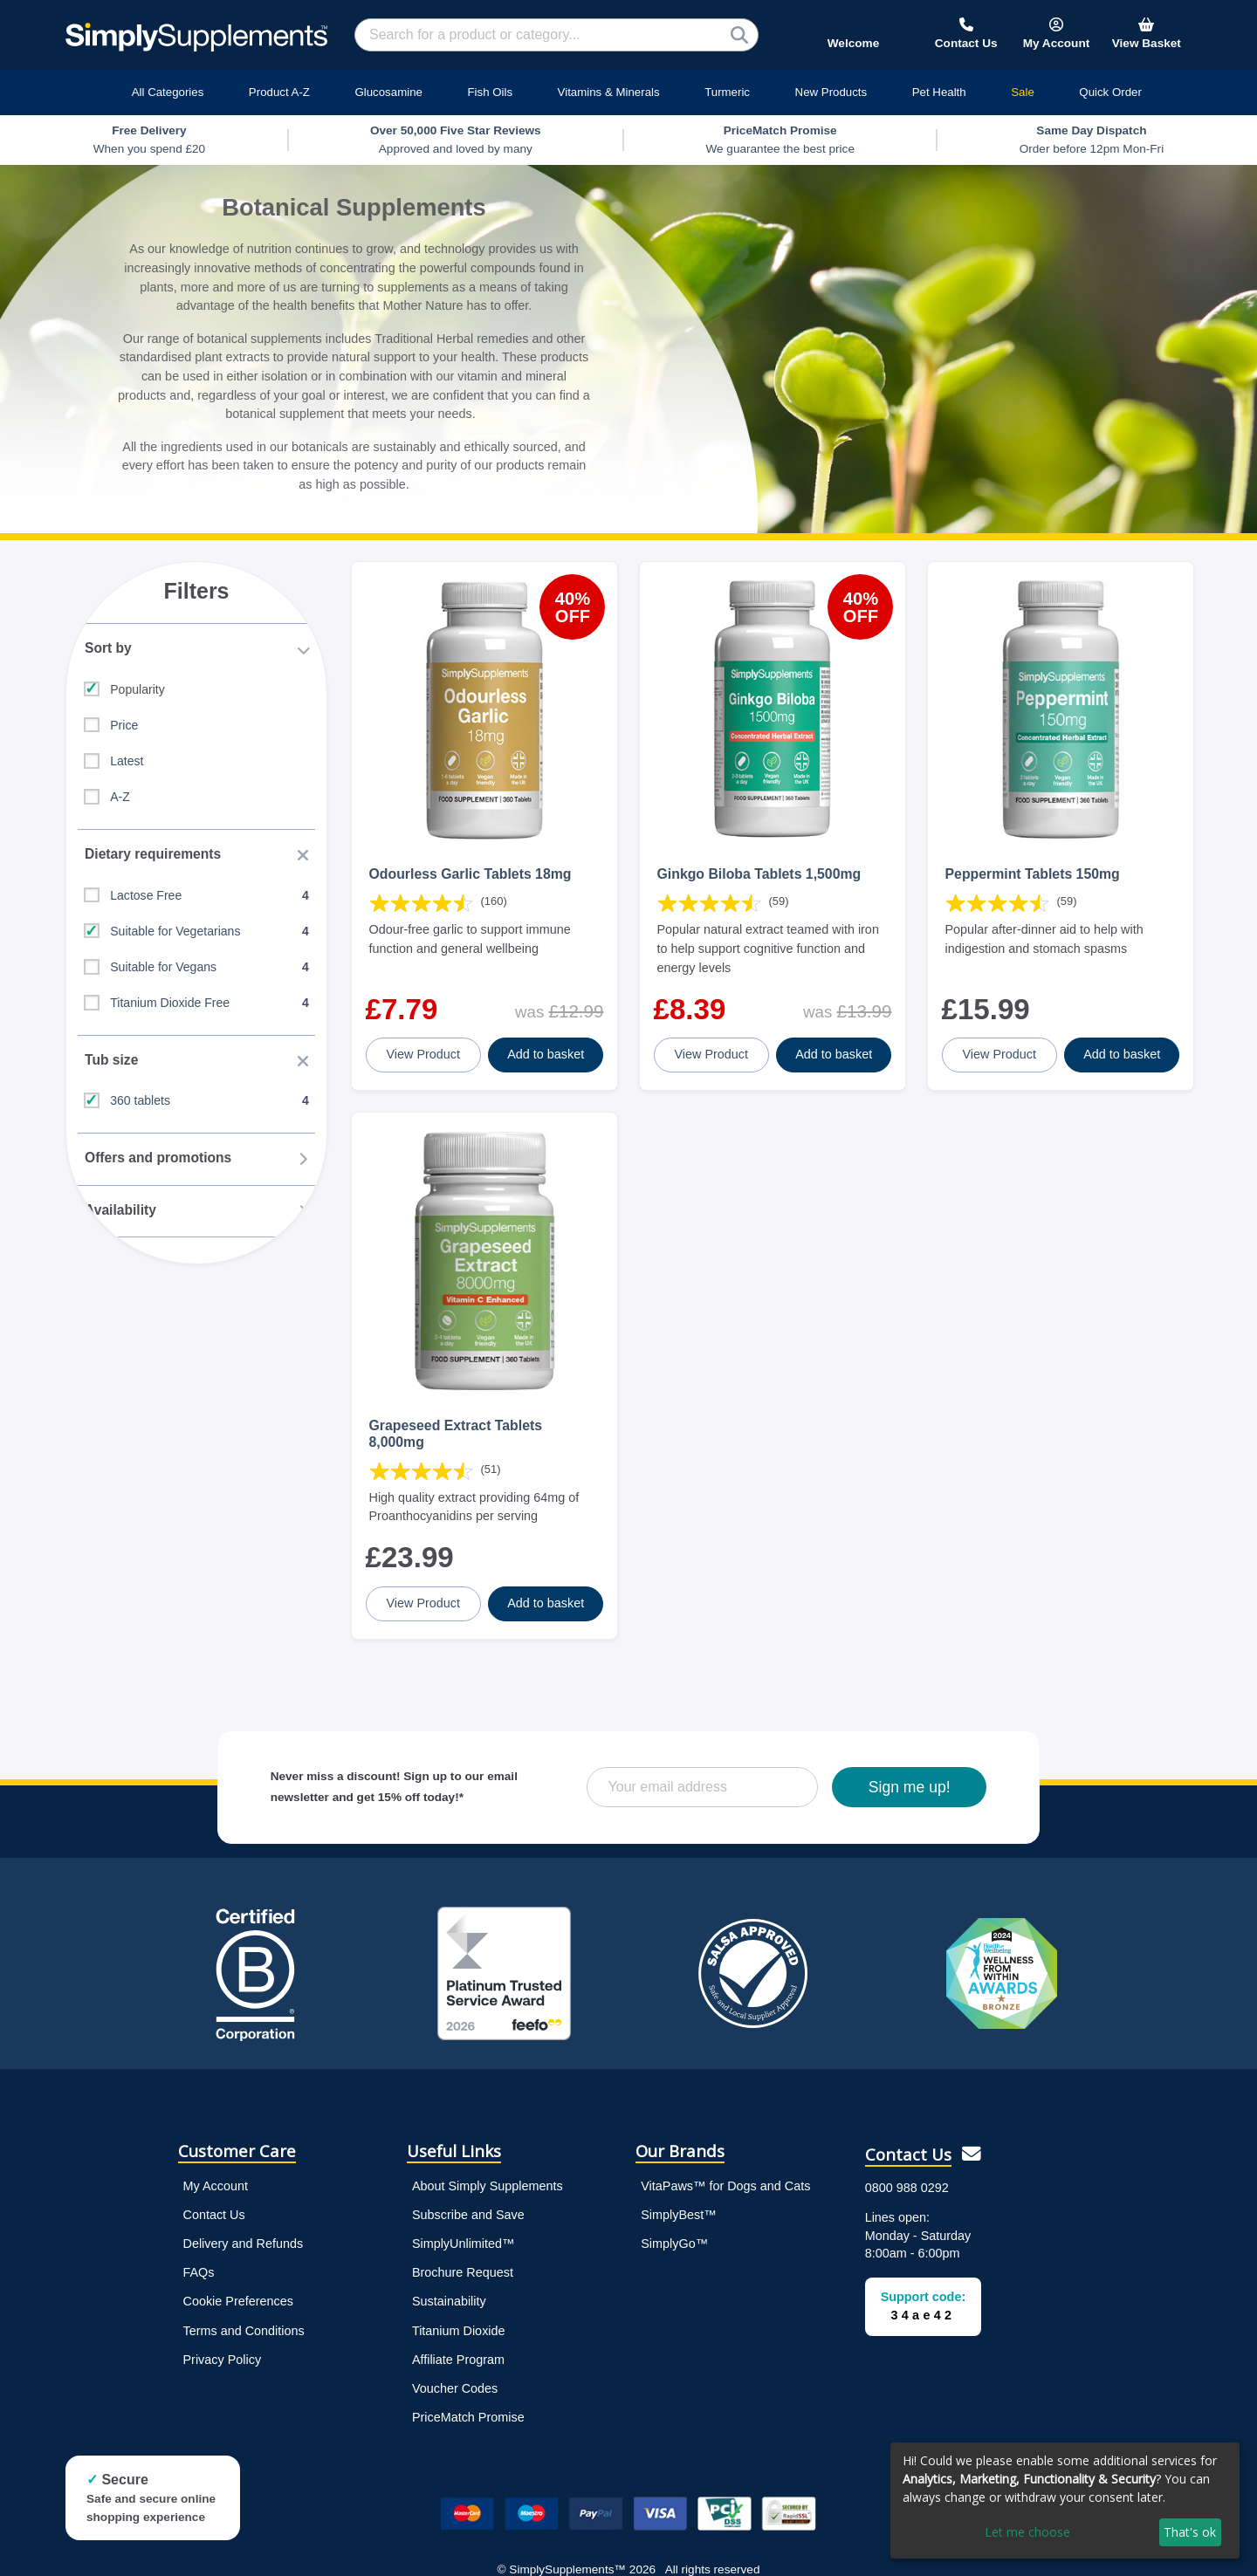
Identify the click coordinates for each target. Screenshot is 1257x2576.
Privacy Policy (222, 2335)
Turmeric (727, 92)
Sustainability (449, 2278)
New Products (831, 92)
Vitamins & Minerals (609, 92)
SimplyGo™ (674, 2220)
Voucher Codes (455, 2364)
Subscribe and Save (468, 2191)
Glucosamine (388, 92)
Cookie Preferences (238, 2278)
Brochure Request (462, 2249)
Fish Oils (489, 92)
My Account (215, 2161)
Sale (1022, 92)
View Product (425, 1042)
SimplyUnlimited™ (463, 2220)
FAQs (199, 2249)
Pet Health (939, 92)
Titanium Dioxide (458, 2306)
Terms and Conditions (244, 2306)
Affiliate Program (458, 2335)
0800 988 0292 (907, 2163)
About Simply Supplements (487, 2161)
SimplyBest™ (678, 2191)
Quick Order (1110, 92)
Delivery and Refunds (243, 2220)
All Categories (168, 92)
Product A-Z (279, 92)
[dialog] (1065, 2500)
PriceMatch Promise (468, 2393)
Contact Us (214, 2191)
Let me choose (1027, 2532)
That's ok (1190, 2532)
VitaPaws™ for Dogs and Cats (725, 2161)
